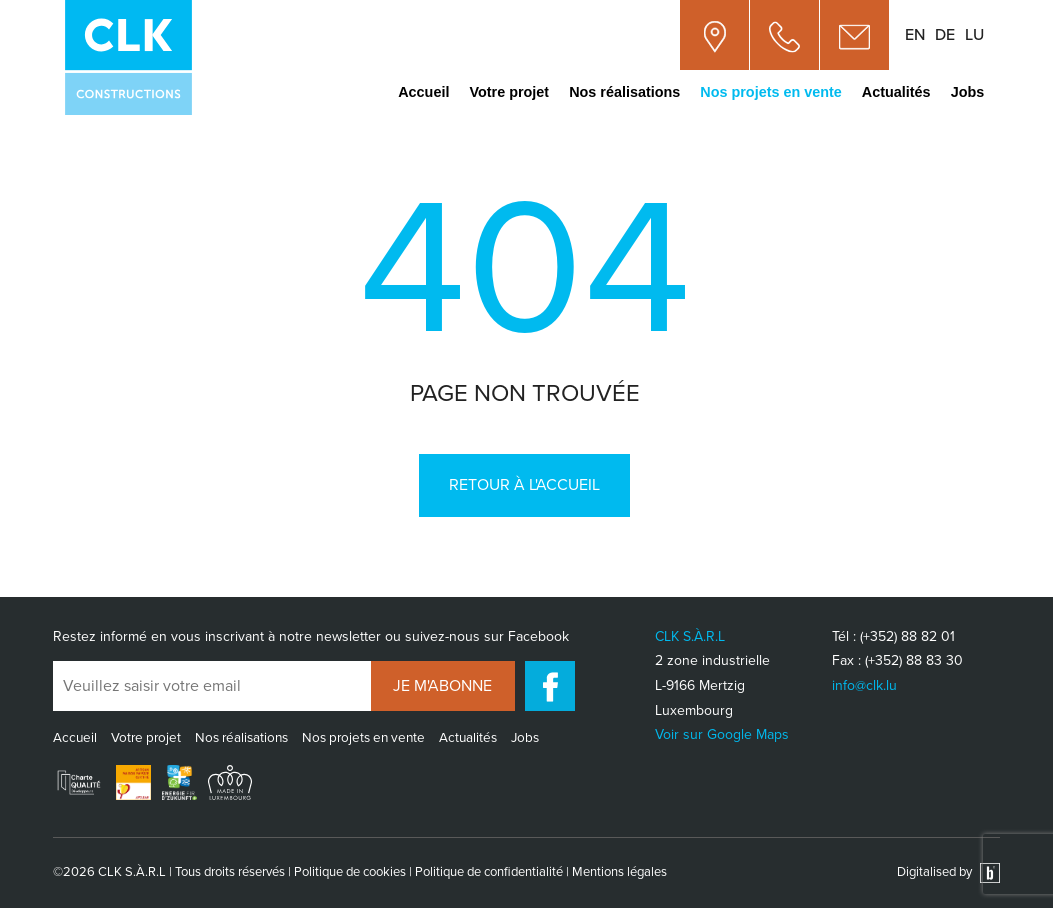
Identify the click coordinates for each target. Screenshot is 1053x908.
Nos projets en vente (771, 92)
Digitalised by (948, 872)
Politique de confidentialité (489, 872)
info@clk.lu (864, 685)
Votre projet (509, 92)
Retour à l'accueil (524, 485)
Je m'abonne (442, 686)
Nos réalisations (624, 92)
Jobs (968, 92)
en (915, 35)
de (945, 35)
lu (974, 35)
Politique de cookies (350, 872)
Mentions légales (619, 872)
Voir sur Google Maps (722, 734)
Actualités (896, 92)
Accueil (423, 92)
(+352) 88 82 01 (907, 636)
